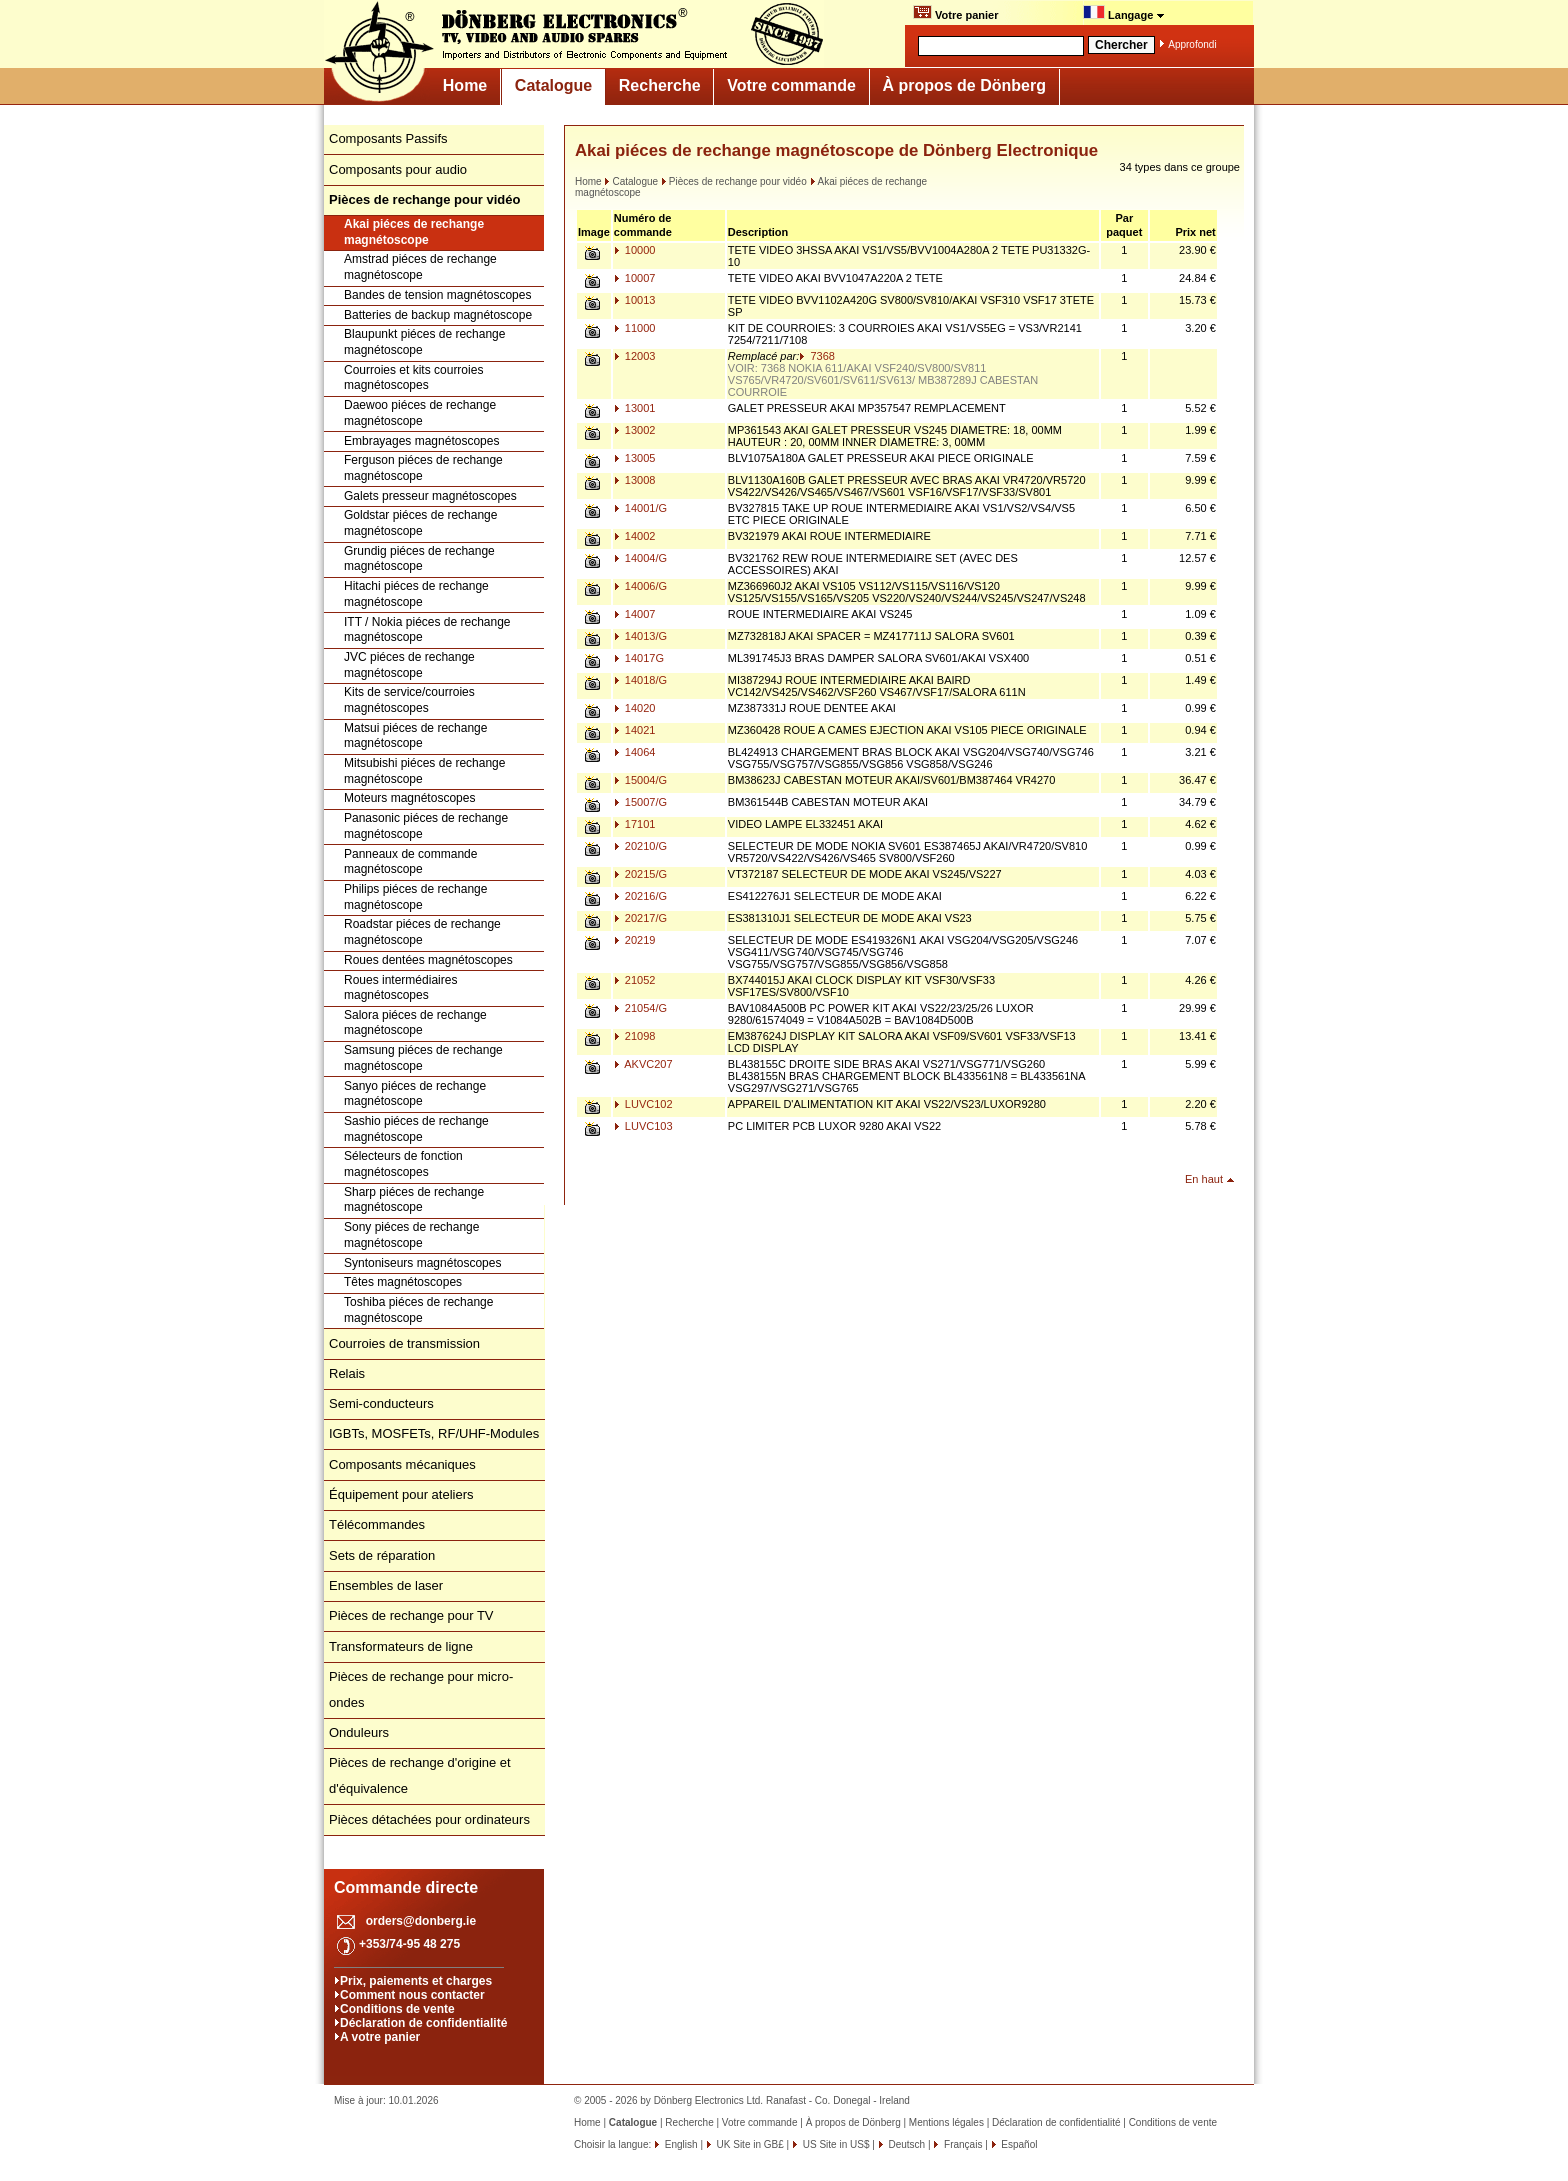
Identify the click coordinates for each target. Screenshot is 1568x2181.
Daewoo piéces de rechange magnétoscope (420, 413)
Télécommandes (377, 1524)
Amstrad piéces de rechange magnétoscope (420, 267)
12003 (635, 356)
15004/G (640, 780)
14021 (635, 730)
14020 (635, 708)
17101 (635, 824)
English (680, 2144)
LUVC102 (643, 1104)
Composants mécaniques (402, 1464)
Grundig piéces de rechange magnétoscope (419, 559)
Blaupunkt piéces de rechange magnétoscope (424, 342)
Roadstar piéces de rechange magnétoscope (422, 932)
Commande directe (406, 1887)
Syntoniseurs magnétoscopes (422, 1263)
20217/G (640, 918)
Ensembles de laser (386, 1585)
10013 (635, 300)
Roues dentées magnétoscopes (428, 960)
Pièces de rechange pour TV (411, 1615)
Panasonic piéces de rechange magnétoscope (426, 826)
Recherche (660, 85)
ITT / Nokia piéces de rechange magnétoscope (427, 630)
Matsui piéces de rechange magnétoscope (415, 736)
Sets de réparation (382, 1555)
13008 (635, 480)
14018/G (640, 680)
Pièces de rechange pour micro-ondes (421, 1689)
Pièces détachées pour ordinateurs (429, 1819)
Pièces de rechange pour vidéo (734, 181)
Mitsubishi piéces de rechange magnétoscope (424, 771)
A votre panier (380, 2037)
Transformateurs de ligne (401, 1646)
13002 (635, 430)
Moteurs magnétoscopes (409, 798)
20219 (635, 940)
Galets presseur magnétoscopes (430, 496)
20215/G (640, 874)
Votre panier (955, 13)
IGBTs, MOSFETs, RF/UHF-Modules (434, 1433)
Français (961, 2144)
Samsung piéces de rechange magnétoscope (423, 1058)
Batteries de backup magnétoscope (438, 315)
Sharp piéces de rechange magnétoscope (414, 1200)
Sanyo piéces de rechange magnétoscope (415, 1094)
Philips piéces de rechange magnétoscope (415, 897)
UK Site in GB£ (750, 2144)
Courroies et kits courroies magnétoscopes (413, 378)
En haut (1204, 1179)
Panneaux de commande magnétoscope (410, 862)
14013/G (640, 636)
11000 (635, 328)
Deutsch (905, 2144)
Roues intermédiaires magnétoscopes (400, 988)
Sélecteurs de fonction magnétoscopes (403, 1164)
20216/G (640, 896)
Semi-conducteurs (381, 1403)
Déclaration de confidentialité (423, 2023)
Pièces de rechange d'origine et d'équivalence (420, 1775)
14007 (635, 614)
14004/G (640, 558)
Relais (347, 1373)
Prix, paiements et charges (416, 1981)
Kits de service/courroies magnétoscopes (409, 700)
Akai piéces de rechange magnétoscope (414, 232)
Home (465, 85)
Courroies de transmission (404, 1343)
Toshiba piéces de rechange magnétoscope (418, 1310)
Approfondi (1192, 44)
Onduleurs (359, 1732)
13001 (635, 408)
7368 (817, 356)
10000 (635, 250)
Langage (1124, 13)
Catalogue (553, 85)
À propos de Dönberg (964, 85)
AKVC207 (643, 1064)
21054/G (640, 1008)
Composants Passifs (388, 138)
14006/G (640, 586)
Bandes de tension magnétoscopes (437, 295)
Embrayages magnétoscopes (421, 441)
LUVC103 (643, 1126)
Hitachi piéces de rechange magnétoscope (416, 594)
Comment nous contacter (412, 1995)
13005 (635, 458)
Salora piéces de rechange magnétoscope (415, 1023)
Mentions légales (946, 2122)
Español (1018, 2144)
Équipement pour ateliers (401, 1494)
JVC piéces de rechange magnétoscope (409, 665)
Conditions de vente (397, 2009)
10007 (635, 278)
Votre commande (791, 85)
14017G (639, 658)
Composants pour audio (398, 169)
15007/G (640, 802)
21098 (635, 1036)
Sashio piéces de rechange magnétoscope (416, 1129)
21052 (635, 980)
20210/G (640, 846)
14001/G (640, 508)
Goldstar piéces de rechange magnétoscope (420, 523)
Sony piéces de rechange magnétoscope (411, 1235)
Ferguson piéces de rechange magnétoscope (423, 468)
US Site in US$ (836, 2144)
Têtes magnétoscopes (403, 1282)
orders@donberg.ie (421, 1921)
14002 (635, 536)
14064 (635, 752)
